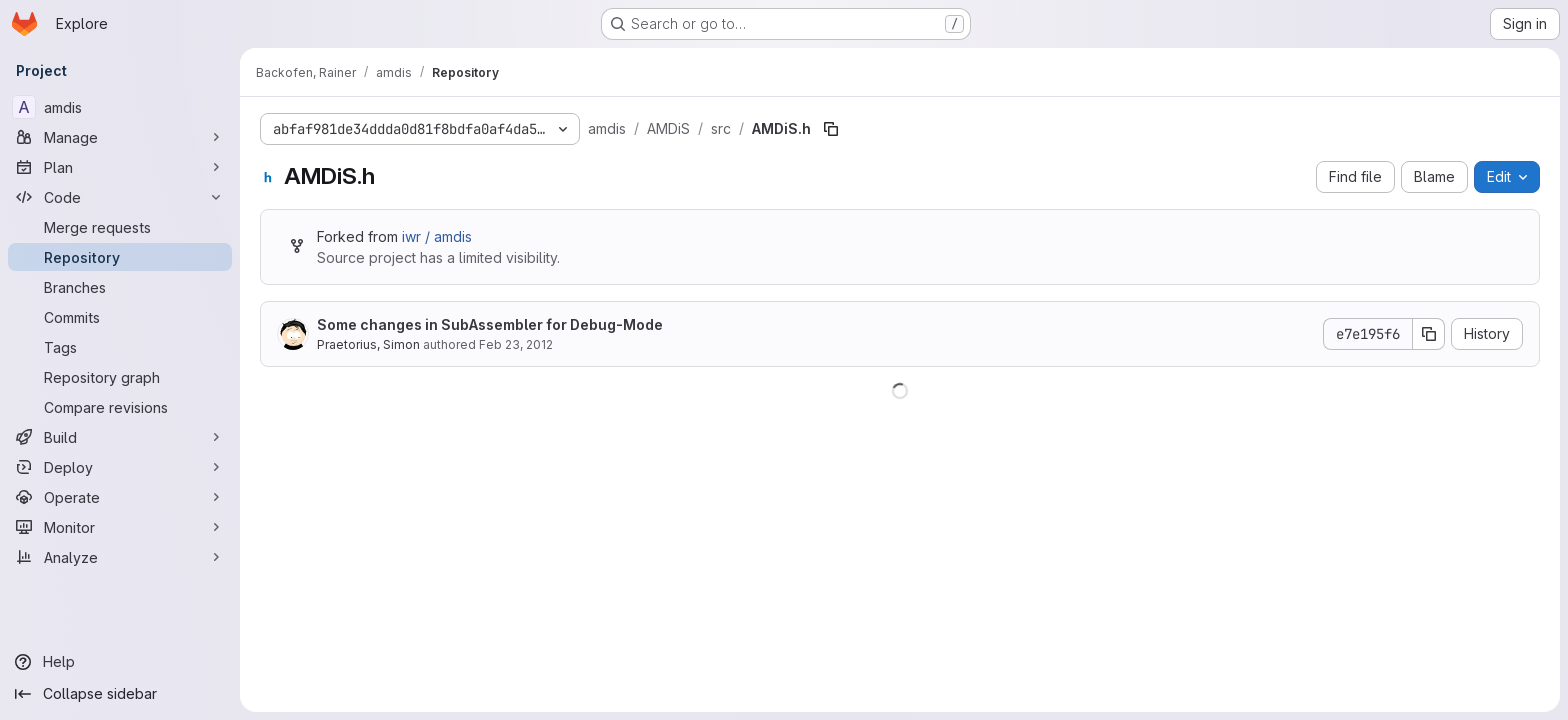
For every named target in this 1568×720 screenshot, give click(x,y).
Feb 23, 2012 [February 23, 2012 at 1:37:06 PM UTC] (516, 344)
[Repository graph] (120, 377)
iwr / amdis (437, 236)
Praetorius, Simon (368, 344)
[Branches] (120, 287)
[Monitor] (120, 527)
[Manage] (120, 137)
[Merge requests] (120, 227)
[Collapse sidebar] (120, 694)
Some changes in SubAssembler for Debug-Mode (490, 324)
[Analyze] (120, 557)
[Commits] (120, 317)
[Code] (120, 197)
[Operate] (120, 497)
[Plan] (120, 167)
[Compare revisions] (120, 407)
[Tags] (120, 347)
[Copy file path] (831, 129)
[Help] (120, 662)
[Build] (120, 437)
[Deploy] (120, 467)
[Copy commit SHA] (1429, 334)
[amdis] (120, 107)
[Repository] (120, 257)
